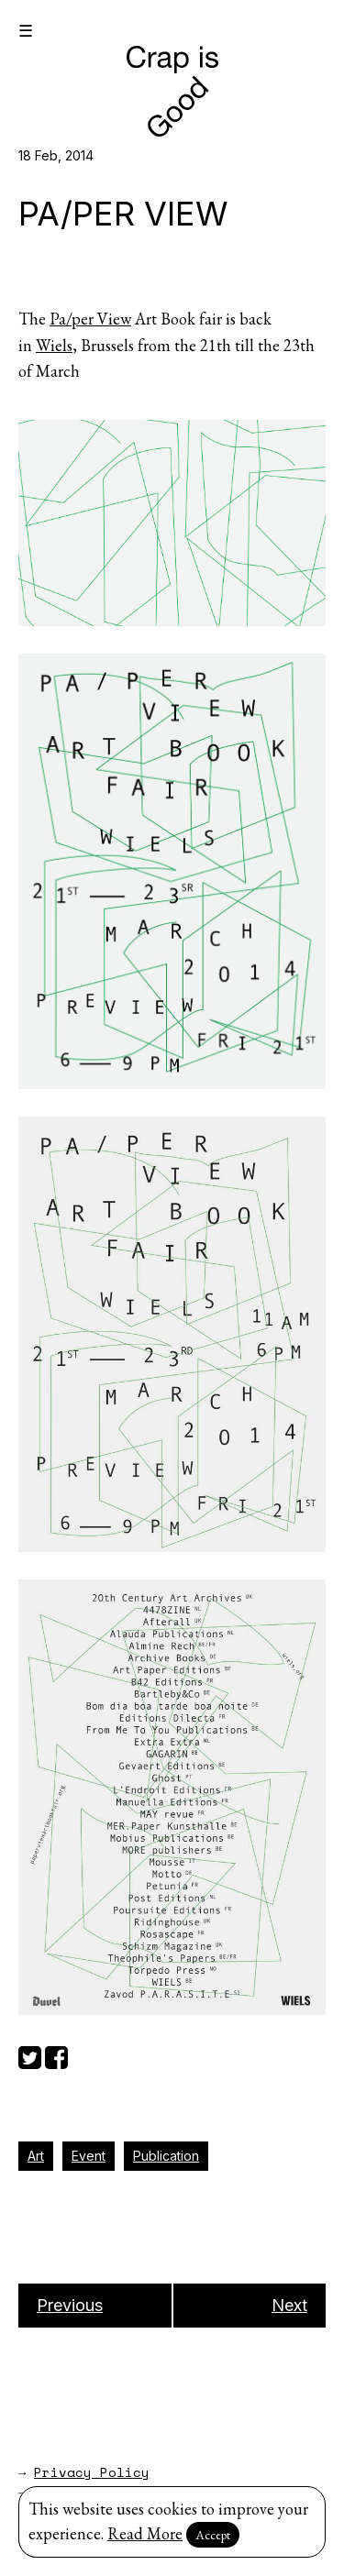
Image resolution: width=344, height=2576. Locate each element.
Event (88, 2155)
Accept (212, 2534)
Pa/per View (90, 318)
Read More (145, 2533)
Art (36, 2155)
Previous (70, 2305)
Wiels (54, 345)
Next (289, 2305)
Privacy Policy (92, 2472)
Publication (166, 2155)
